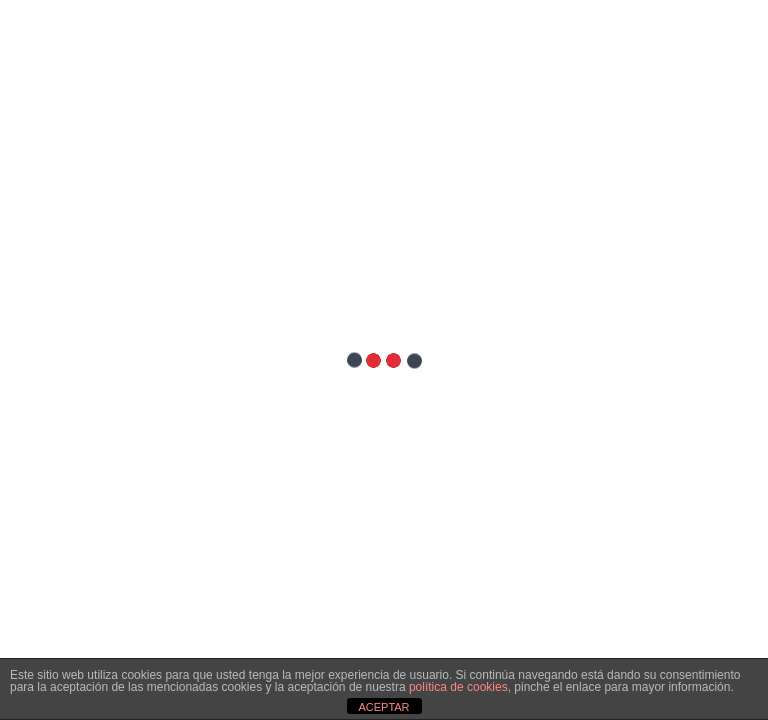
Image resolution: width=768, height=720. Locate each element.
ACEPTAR (383, 707)
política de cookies (458, 687)
